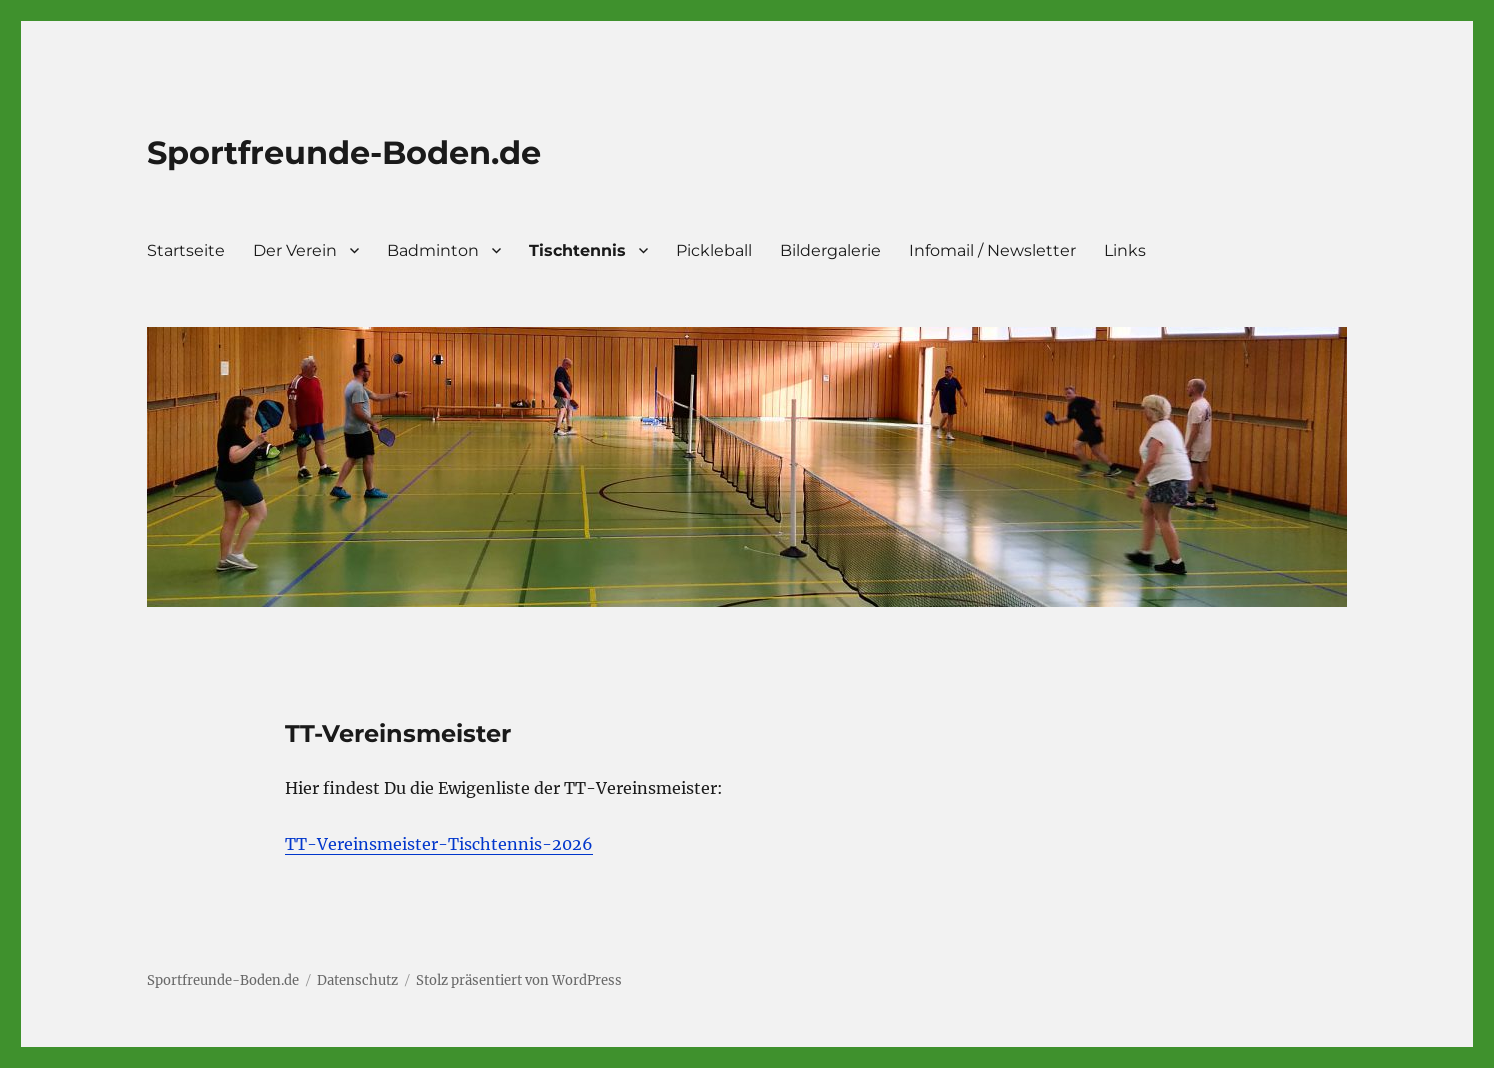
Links (1125, 250)
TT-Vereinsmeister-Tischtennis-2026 (439, 844)
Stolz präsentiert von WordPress (519, 980)
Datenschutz (357, 980)
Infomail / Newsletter (992, 250)
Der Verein (295, 250)
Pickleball (714, 250)
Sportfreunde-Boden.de (344, 152)
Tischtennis (577, 250)
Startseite (186, 250)
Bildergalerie (830, 250)
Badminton (433, 250)
